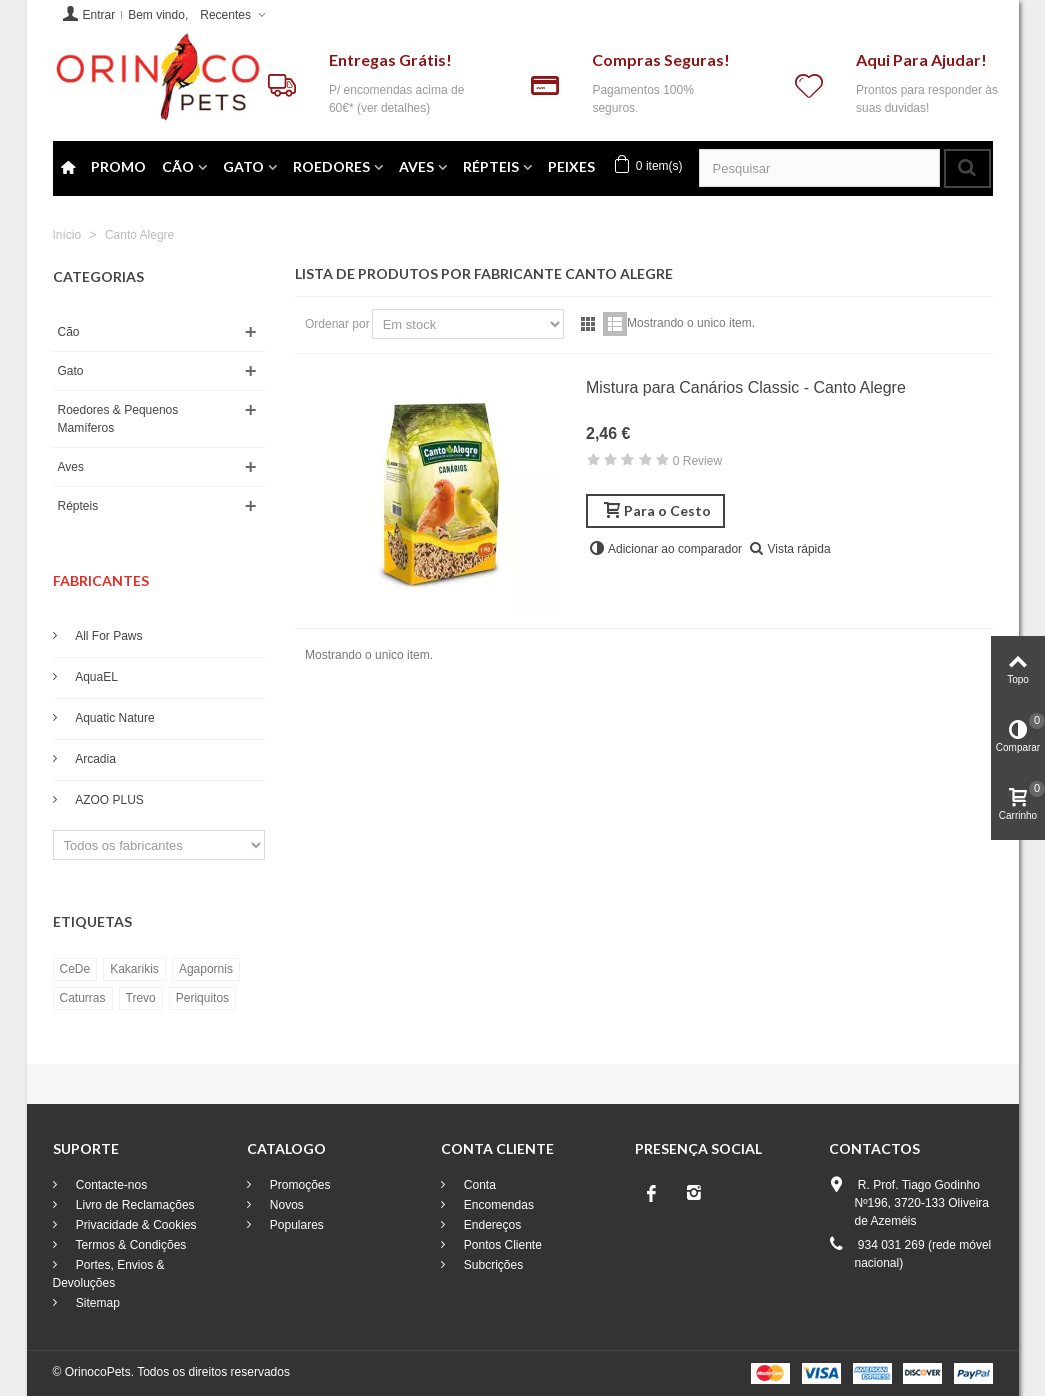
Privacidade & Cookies (135, 1225)
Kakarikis (134, 969)
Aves (416, 166)
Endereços (491, 1225)
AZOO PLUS (108, 800)
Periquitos (202, 998)
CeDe (75, 969)
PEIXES (571, 166)
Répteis (491, 166)
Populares (295, 1225)
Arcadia (94, 759)
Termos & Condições (130, 1245)
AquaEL (95, 677)
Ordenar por (337, 324)
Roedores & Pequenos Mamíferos (118, 419)
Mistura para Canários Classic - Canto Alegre (746, 387)
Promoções (299, 1185)
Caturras (83, 998)
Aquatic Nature (114, 718)
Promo (118, 166)
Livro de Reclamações (134, 1205)
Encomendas (497, 1205)
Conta (478, 1185)
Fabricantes (101, 580)
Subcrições (492, 1265)
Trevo (141, 998)
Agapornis (206, 969)
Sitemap (96, 1303)
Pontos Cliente (501, 1245)
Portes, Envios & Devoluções (109, 1274)
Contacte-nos (110, 1185)
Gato (243, 166)
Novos (285, 1205)
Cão (178, 166)
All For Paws (108, 636)
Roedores (331, 166)
